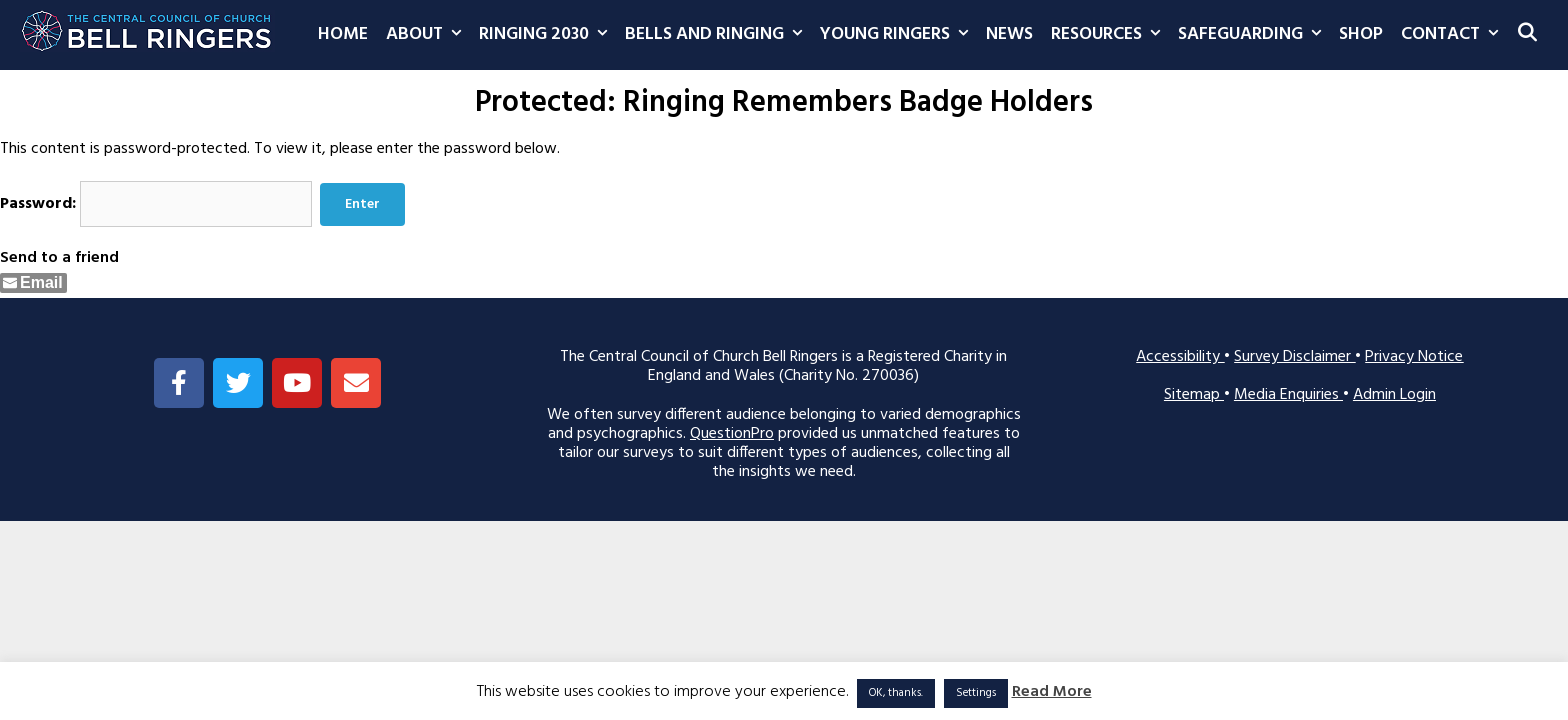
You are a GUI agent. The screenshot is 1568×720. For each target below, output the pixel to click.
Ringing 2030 (547, 35)
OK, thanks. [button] (896, 693)
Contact (1454, 35)
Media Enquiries (1288, 395)
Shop (1361, 34)
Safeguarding (1254, 35)
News (1009, 34)
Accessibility (1180, 357)
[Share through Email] (33, 283)
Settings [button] (976, 693)
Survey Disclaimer (1294, 357)
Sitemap (1194, 395)
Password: (156, 204)
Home (343, 34)
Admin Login (1394, 395)
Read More (1052, 692)
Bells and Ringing (718, 35)
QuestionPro (732, 434)
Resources (1110, 35)
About (428, 35)
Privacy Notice (1414, 357)
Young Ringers (898, 35)
